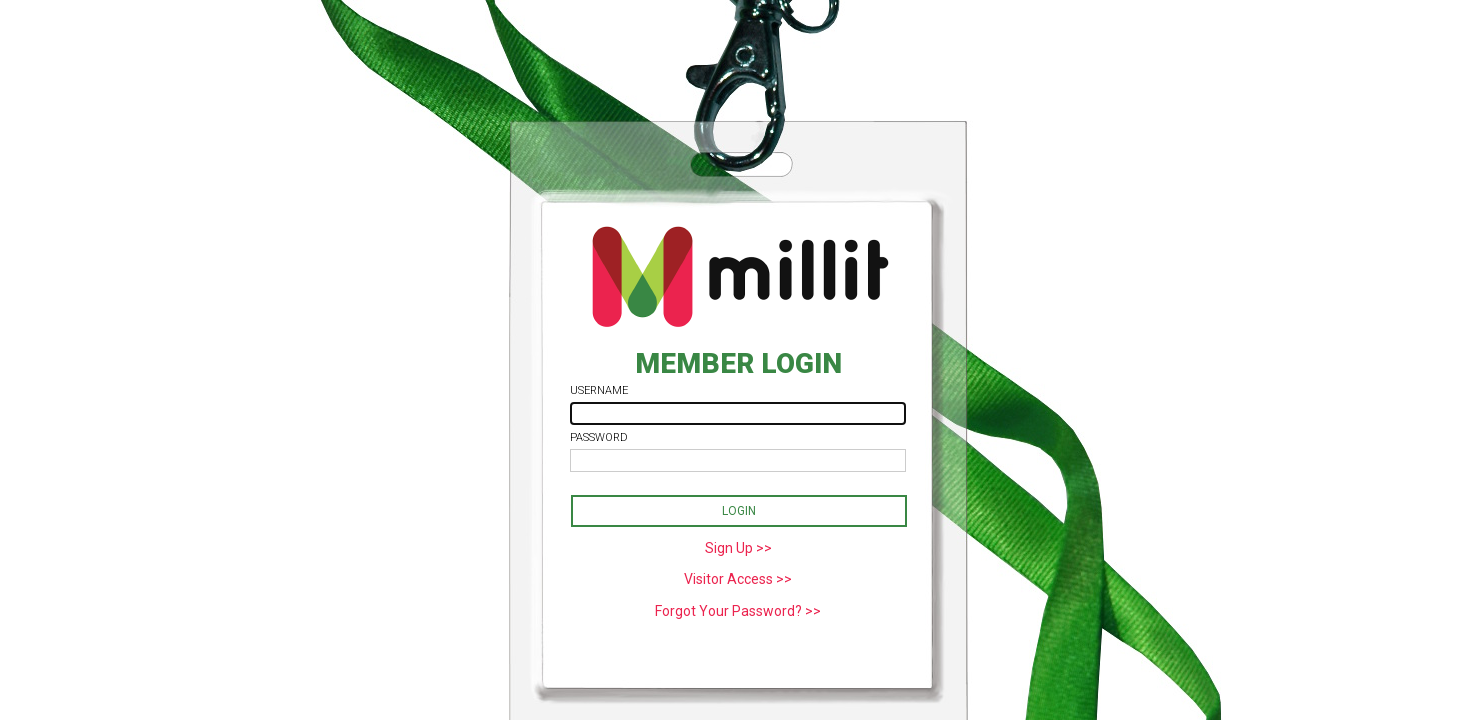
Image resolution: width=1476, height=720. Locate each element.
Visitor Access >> (738, 579)
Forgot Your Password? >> (738, 611)
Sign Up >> (738, 548)
